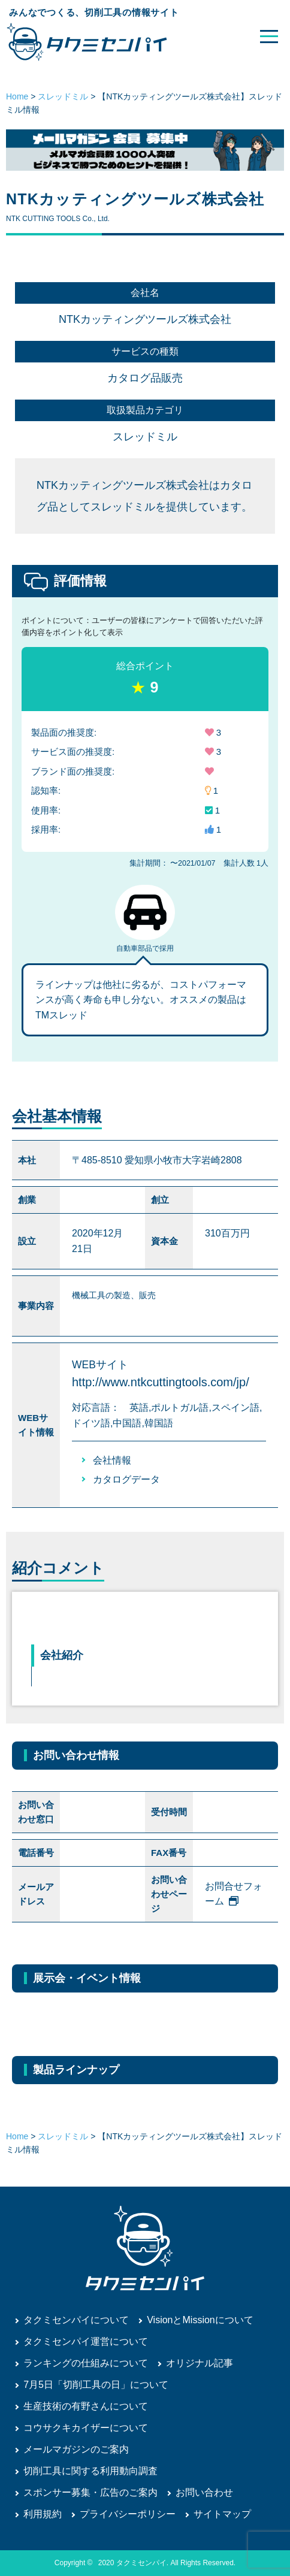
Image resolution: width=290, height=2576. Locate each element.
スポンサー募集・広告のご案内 (90, 2492)
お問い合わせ (204, 2492)
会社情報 (112, 1460)
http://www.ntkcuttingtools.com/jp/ (160, 1382)
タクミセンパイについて (76, 2320)
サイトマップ (222, 2514)
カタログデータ (126, 1479)
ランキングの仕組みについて (85, 2363)
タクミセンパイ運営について (85, 2341)
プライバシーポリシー (128, 2514)
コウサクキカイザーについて (85, 2428)
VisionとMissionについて (200, 2320)
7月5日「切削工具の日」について (95, 2385)
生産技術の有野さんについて (85, 2406)
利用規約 (42, 2514)
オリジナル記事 (199, 2363)
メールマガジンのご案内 (76, 2449)
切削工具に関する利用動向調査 (90, 2471)
